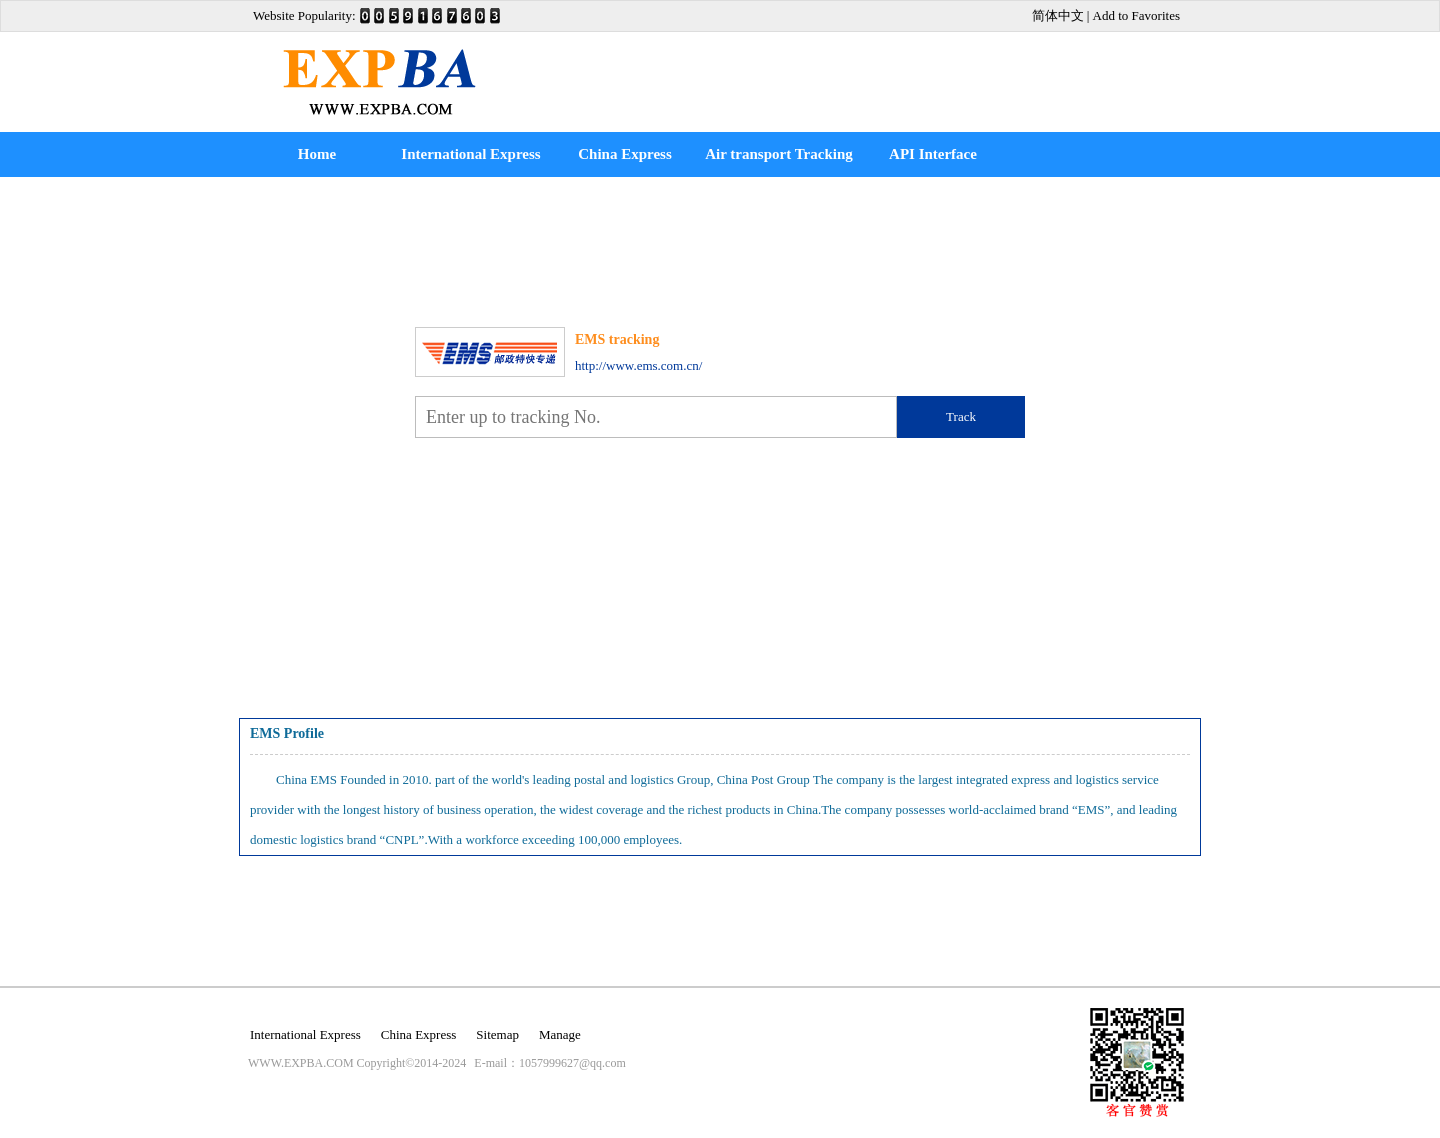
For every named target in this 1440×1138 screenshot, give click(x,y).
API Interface (933, 154)
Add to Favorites (1136, 15)
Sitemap (497, 1034)
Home (317, 154)
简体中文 (1058, 15)
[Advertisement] (854, 67)
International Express (470, 154)
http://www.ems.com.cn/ (638, 365)
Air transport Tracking (779, 154)
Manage (560, 1034)
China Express (625, 154)
